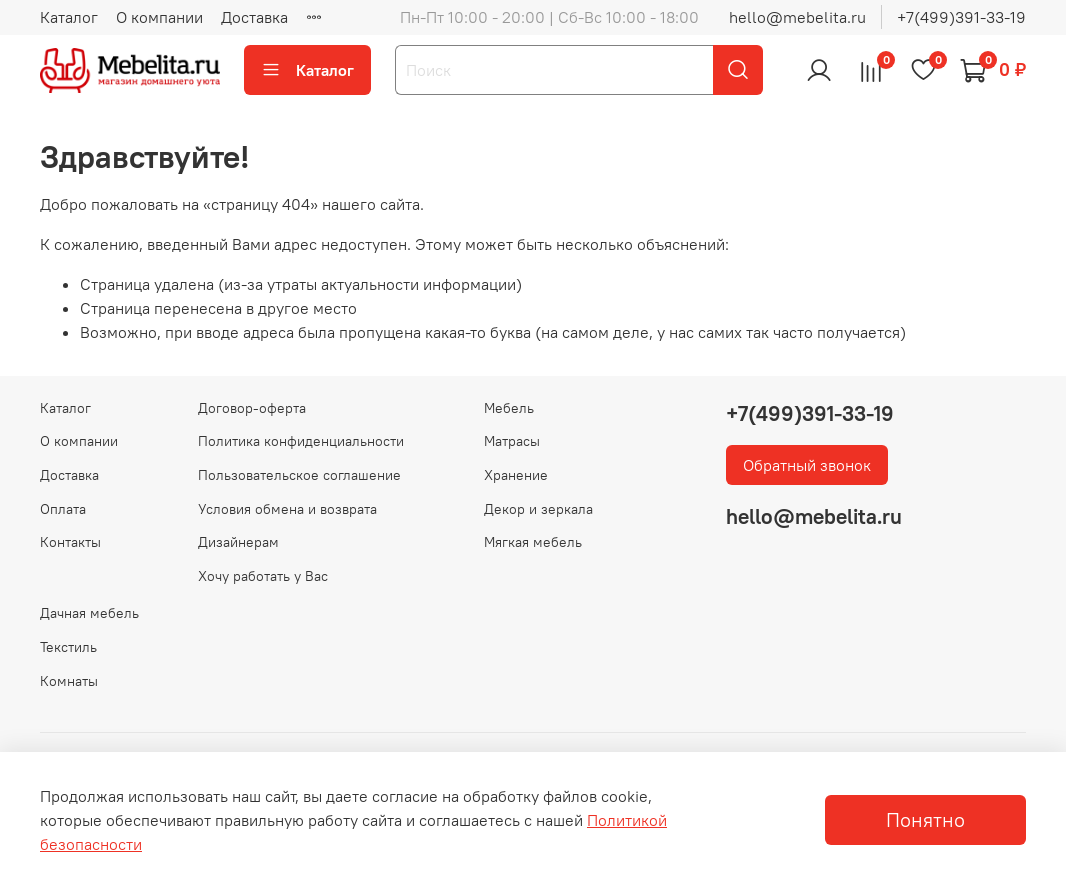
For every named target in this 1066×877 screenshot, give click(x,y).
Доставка (254, 17)
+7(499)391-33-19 (961, 17)
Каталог (69, 17)
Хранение (516, 475)
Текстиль (68, 647)
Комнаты (69, 681)
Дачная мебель (89, 613)
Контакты (70, 542)
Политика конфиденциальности (301, 441)
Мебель (509, 408)
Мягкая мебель (533, 542)
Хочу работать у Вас (263, 576)
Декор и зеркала (538, 509)
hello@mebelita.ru (797, 17)
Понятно (925, 819)
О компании (159, 17)
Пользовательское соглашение (299, 475)
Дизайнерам (238, 542)
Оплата (63, 509)
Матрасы (512, 441)
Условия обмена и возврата (287, 509)
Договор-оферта (252, 408)
